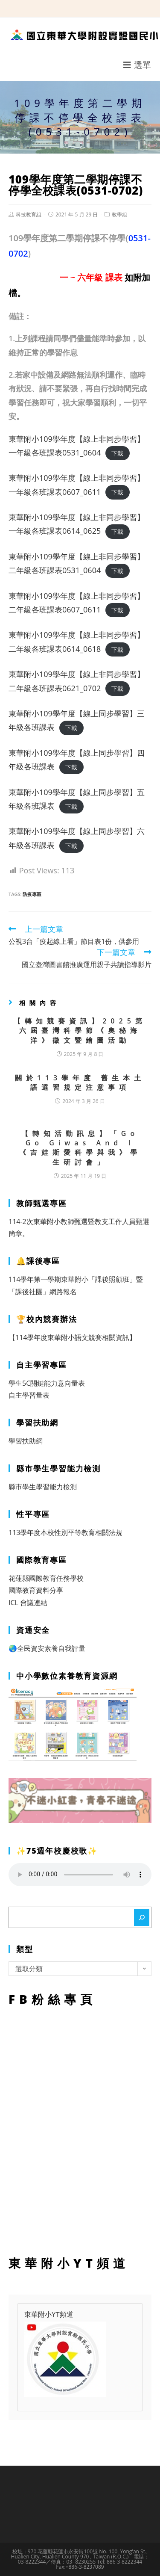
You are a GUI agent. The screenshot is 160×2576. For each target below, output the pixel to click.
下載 (117, 453)
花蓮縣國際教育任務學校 (46, 1578)
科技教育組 (28, 214)
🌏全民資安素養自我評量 (47, 1648)
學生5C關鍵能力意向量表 (47, 1383)
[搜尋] (141, 1917)
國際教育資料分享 (36, 1590)
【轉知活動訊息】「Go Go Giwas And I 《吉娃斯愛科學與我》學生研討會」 (80, 1148)
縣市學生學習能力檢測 (43, 1486)
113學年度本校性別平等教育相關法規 (65, 1532)
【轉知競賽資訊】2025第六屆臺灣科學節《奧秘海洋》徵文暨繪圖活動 (80, 1030)
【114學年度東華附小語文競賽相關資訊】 (72, 1337)
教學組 (119, 214)
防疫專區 (32, 894)
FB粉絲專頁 (80, 2129)
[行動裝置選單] (137, 65)
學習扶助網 (26, 1441)
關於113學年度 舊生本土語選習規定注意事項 (80, 1082)
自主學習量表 (29, 1395)
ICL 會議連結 (28, 1602)
